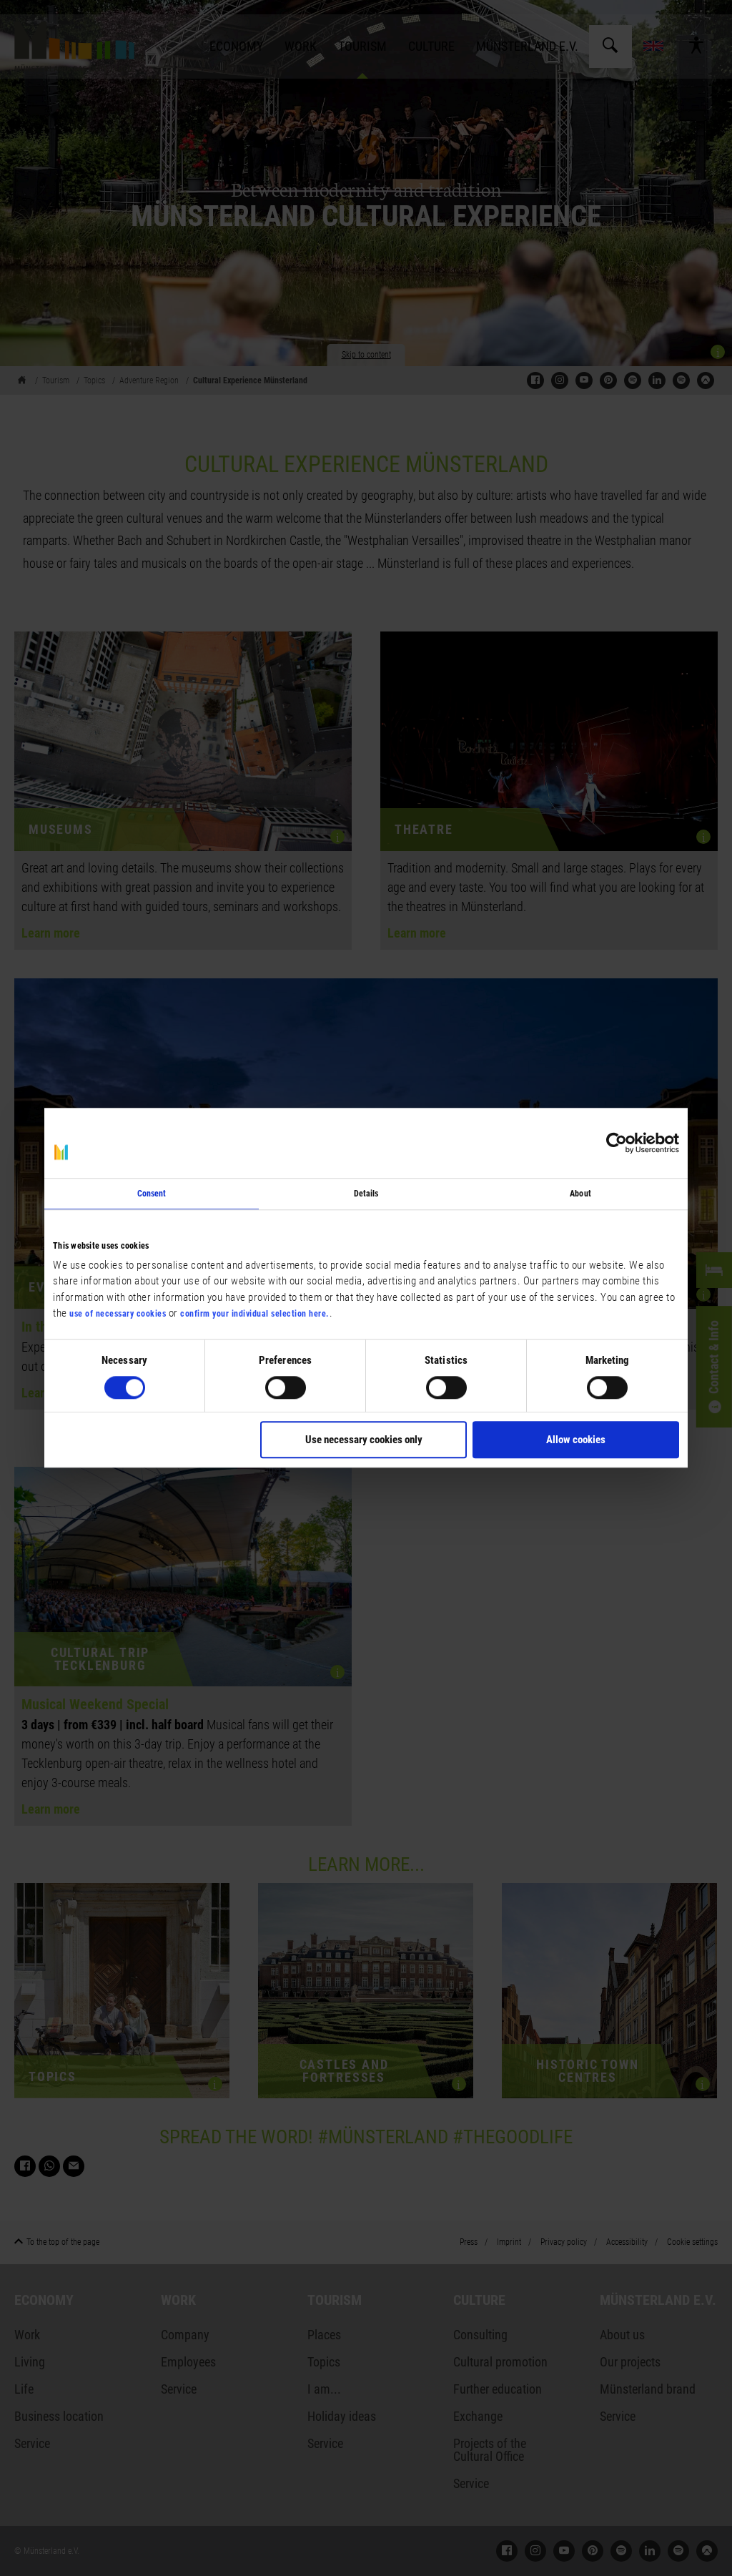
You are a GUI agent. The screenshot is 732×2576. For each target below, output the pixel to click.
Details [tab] (366, 1194)
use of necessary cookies (117, 1314)
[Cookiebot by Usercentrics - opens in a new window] (616, 1143)
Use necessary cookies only (363, 1440)
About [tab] (580, 1194)
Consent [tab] (152, 1194)
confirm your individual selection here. (255, 1314)
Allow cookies (575, 1440)
